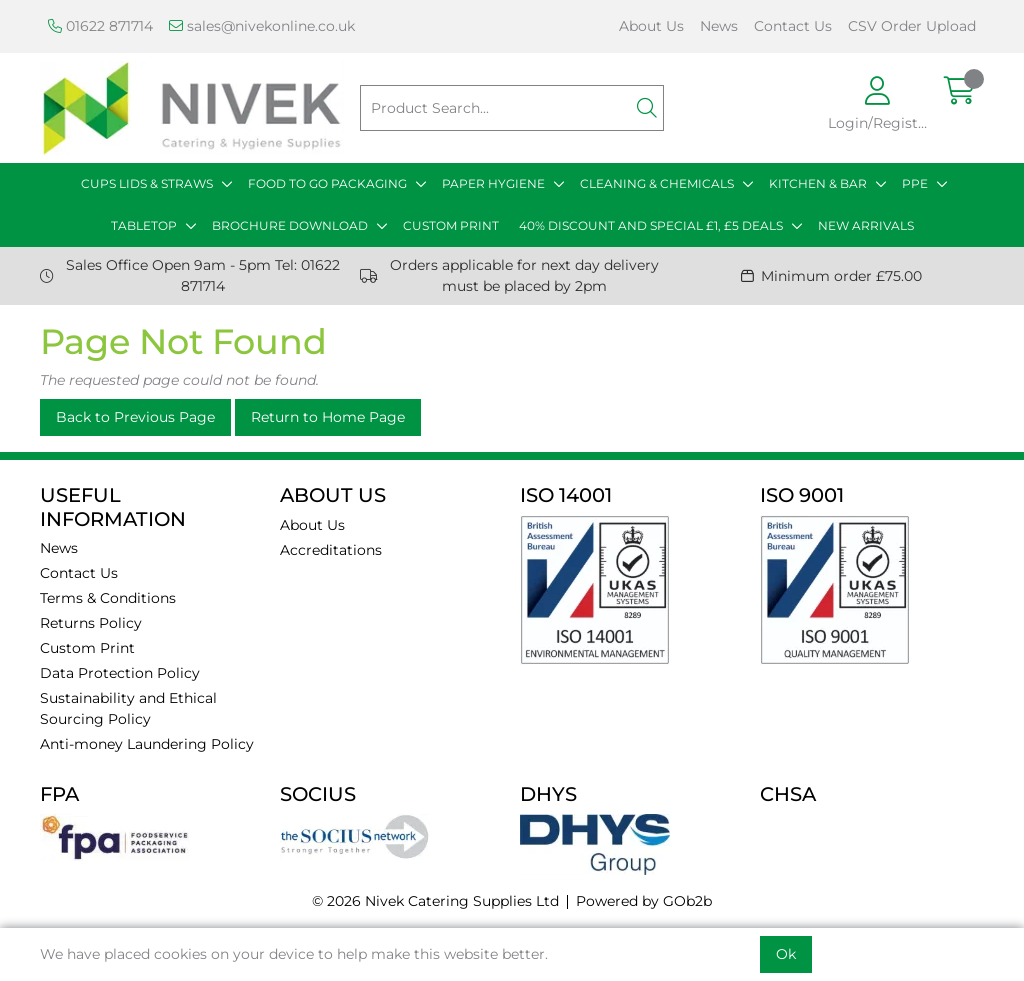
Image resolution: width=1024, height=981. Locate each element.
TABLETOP (144, 225)
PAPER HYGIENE (493, 183)
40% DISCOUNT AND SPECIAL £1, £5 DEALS (651, 225)
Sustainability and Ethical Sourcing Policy (128, 708)
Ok (786, 954)
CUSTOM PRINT (451, 225)
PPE (915, 183)
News (719, 26)
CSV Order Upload (912, 26)
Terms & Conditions (108, 598)
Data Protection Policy (120, 673)
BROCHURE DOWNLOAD (290, 225)
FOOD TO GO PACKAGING (327, 183)
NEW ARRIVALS (866, 225)
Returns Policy (91, 623)
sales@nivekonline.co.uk (262, 26)
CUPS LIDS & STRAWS (147, 183)
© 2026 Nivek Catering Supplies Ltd (435, 901)
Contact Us (793, 26)
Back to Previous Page (135, 417)
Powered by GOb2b (644, 901)
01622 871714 (100, 26)
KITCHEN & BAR (818, 183)
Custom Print (87, 648)
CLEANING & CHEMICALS (657, 183)
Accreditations (331, 550)
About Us (651, 26)
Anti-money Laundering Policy (147, 744)
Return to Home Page (328, 417)
